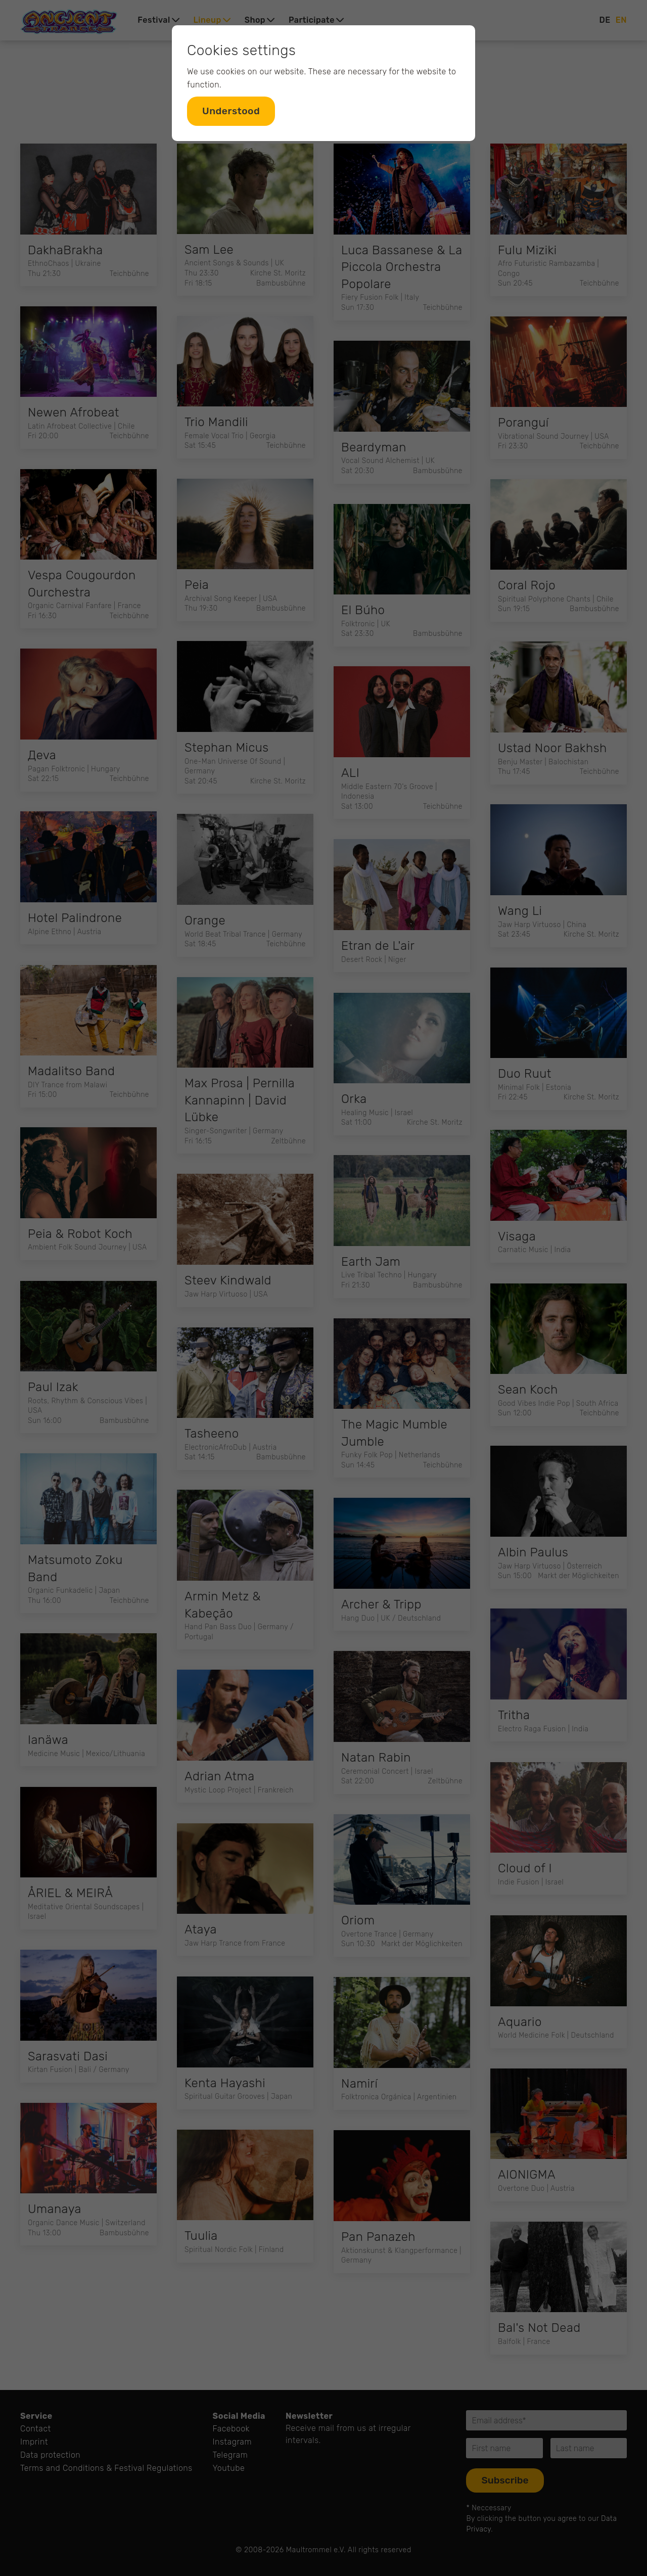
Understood (231, 111)
